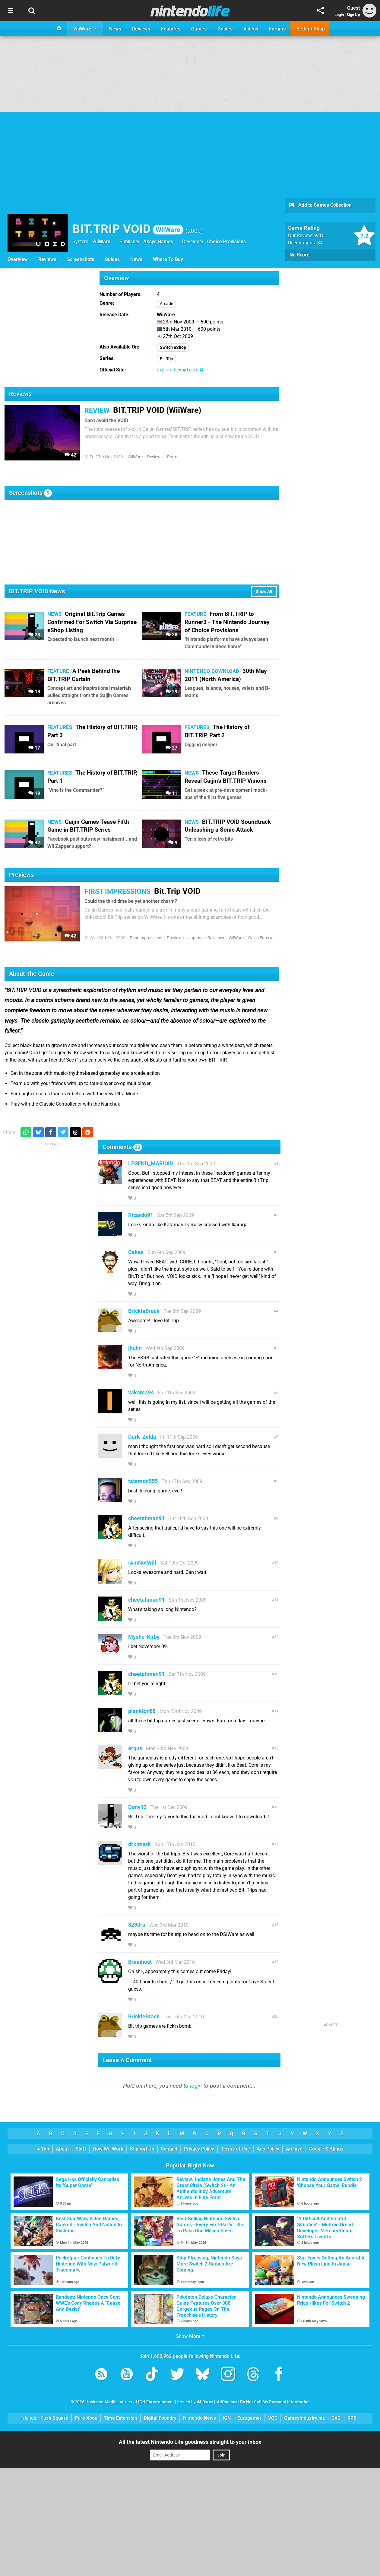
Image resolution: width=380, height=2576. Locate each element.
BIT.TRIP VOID (127, 229)
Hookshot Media (101, 2402)
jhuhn (135, 1348)
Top (43, 2149)
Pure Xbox (86, 2418)
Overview (18, 259)
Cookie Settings (326, 2149)
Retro (172, 457)
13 (276, 1674)
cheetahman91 (146, 1518)
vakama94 (141, 1392)
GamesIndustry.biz (304, 2418)
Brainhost (140, 1962)
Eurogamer (249, 2418)
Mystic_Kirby (144, 1637)
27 (171, 748)
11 (171, 793)
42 (70, 455)
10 (276, 1562)
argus (135, 1748)
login (196, 2085)
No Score (299, 255)
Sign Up (353, 14)
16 (276, 1807)
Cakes (136, 1252)
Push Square (54, 2418)
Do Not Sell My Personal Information (275, 2402)
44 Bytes (205, 2402)
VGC (272, 2418)
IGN (227, 2418)
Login (339, 14)
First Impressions (146, 938)
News (136, 259)
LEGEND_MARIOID (150, 1163)
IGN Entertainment (156, 2402)
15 (276, 1748)
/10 (319, 235)
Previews (175, 938)
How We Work (108, 2149)
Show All (264, 591)
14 (276, 1711)
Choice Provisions (226, 241)
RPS (351, 2418)
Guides (112, 259)
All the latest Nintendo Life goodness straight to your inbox (190, 2442)
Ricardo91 (140, 1215)
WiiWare (101, 241)
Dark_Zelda (142, 1437)
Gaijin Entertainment (267, 938)
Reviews (47, 259)
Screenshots (80, 259)
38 (171, 635)
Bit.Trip (166, 358)
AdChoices (226, 2402)
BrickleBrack (144, 1311)
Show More (190, 2336)
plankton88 (142, 1711)
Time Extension (120, 2418)
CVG (336, 2418)
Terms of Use (235, 2149)
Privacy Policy (199, 2149)
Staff (80, 2149)
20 (276, 2016)
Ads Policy (268, 2149)
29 (171, 692)
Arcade (166, 303)
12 (276, 1637)
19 (34, 793)
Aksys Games (158, 241)
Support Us (142, 2149)
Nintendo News (199, 2418)
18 (34, 692)
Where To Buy (168, 259)
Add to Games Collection (320, 205)
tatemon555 (143, 1481)
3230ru (136, 1925)
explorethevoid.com (180, 370)
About (62, 2149)
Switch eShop (173, 347)
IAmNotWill (142, 1562)
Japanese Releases (206, 938)
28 (34, 635)
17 (34, 748)
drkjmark (139, 1844)
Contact (169, 2149)
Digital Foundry (160, 2418)
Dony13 (137, 1807)
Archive (294, 2149)
